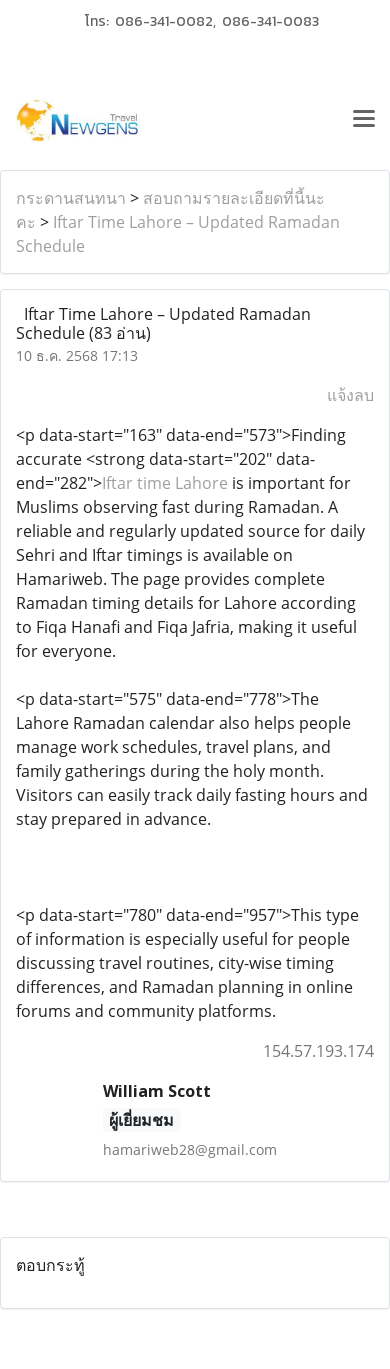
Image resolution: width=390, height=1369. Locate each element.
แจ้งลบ (350, 395)
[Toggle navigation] (364, 121)
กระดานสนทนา (71, 198)
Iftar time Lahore (165, 483)
